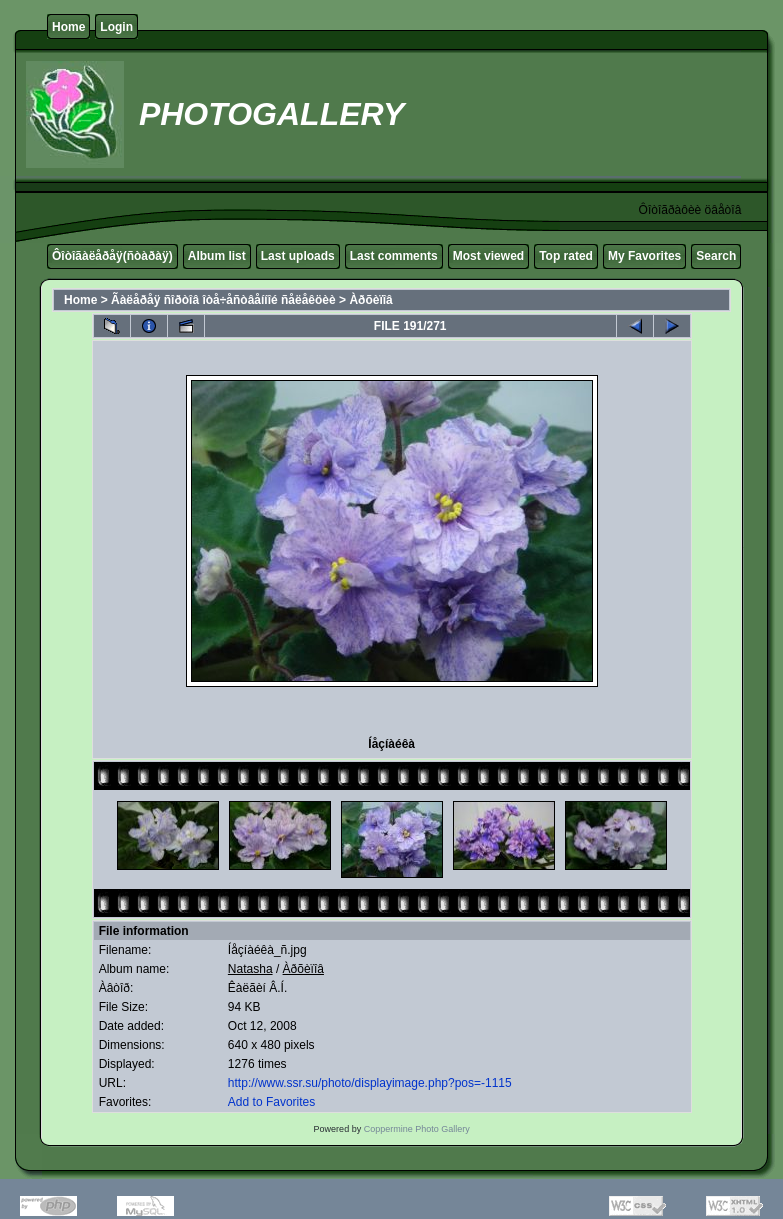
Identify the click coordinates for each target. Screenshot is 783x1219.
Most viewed (488, 256)
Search (716, 256)
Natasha (250, 969)
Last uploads (298, 256)
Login (116, 27)
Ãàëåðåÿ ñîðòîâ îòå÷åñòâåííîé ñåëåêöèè (223, 300)
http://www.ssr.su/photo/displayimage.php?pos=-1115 (370, 1083)
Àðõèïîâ (370, 300)
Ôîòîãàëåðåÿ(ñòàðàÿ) (112, 256)
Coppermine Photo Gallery (417, 1129)
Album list (217, 256)
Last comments (394, 256)
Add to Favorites (271, 1102)
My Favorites (644, 256)
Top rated (566, 256)
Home (68, 27)
